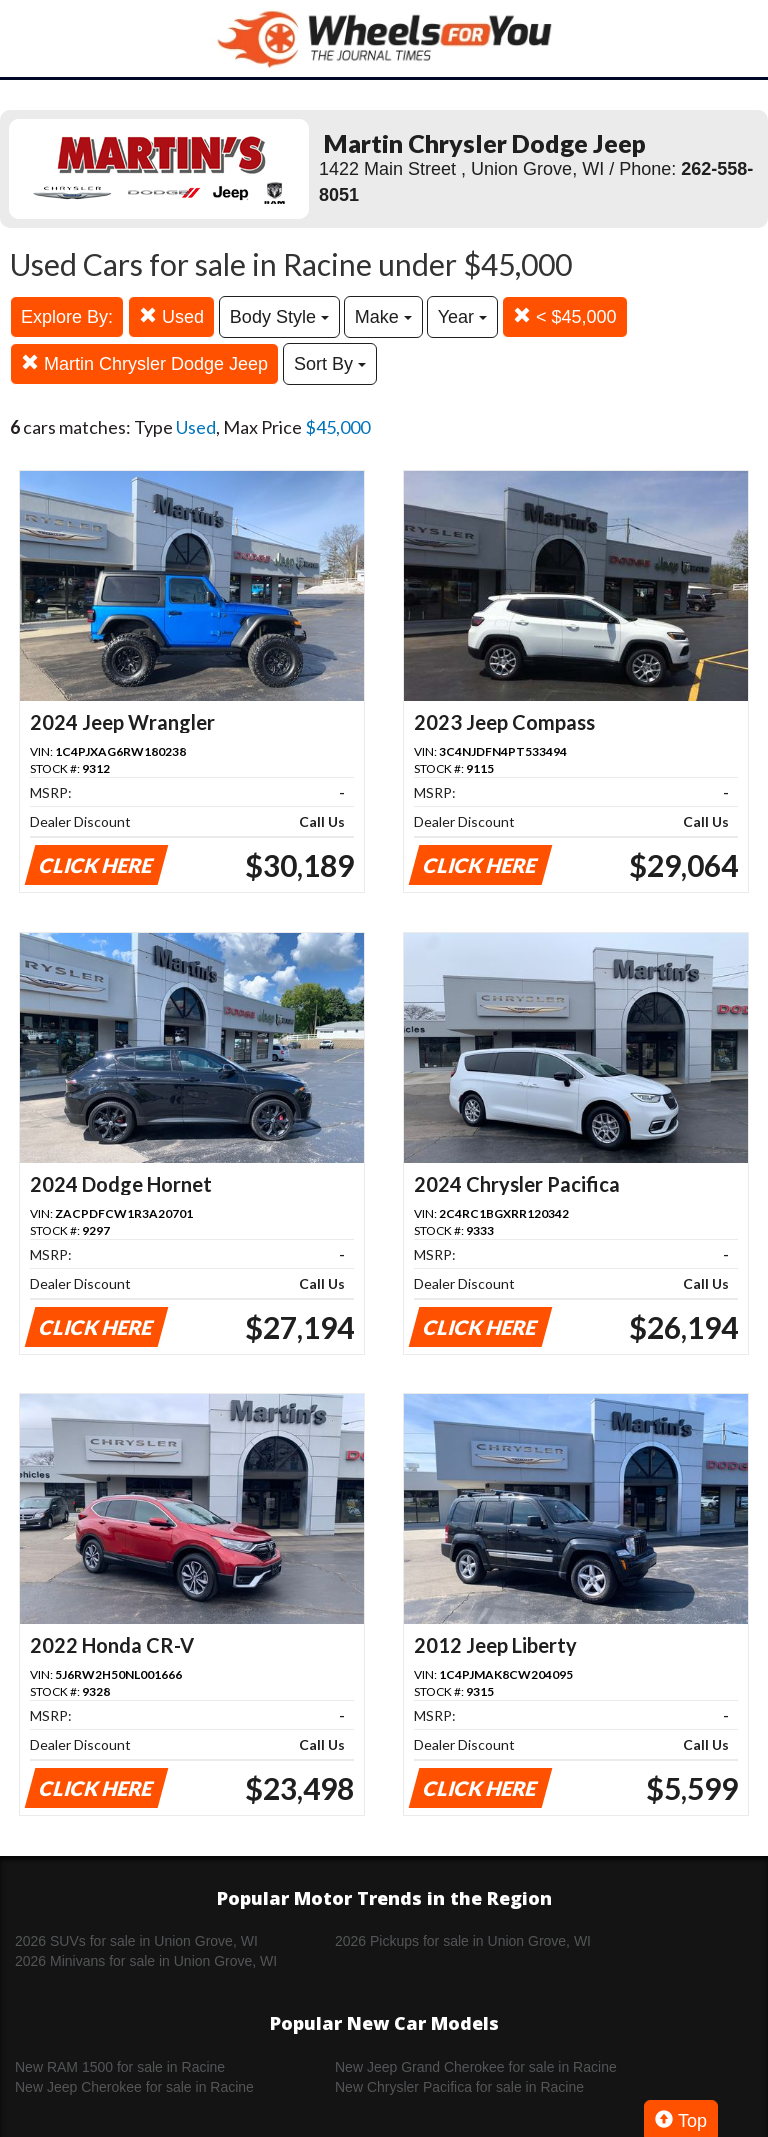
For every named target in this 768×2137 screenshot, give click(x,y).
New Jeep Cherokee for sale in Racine (134, 2087)
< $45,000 (565, 316)
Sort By (330, 364)
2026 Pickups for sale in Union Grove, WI (463, 1941)
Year (462, 317)
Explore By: (67, 317)
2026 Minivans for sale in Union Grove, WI (146, 1961)
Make (383, 317)
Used (171, 316)
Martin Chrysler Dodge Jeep (144, 363)
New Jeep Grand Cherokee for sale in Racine (476, 2067)
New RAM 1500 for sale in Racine (120, 2067)
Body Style (279, 317)
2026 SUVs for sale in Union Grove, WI (136, 1941)
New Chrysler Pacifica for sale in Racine (459, 2087)
